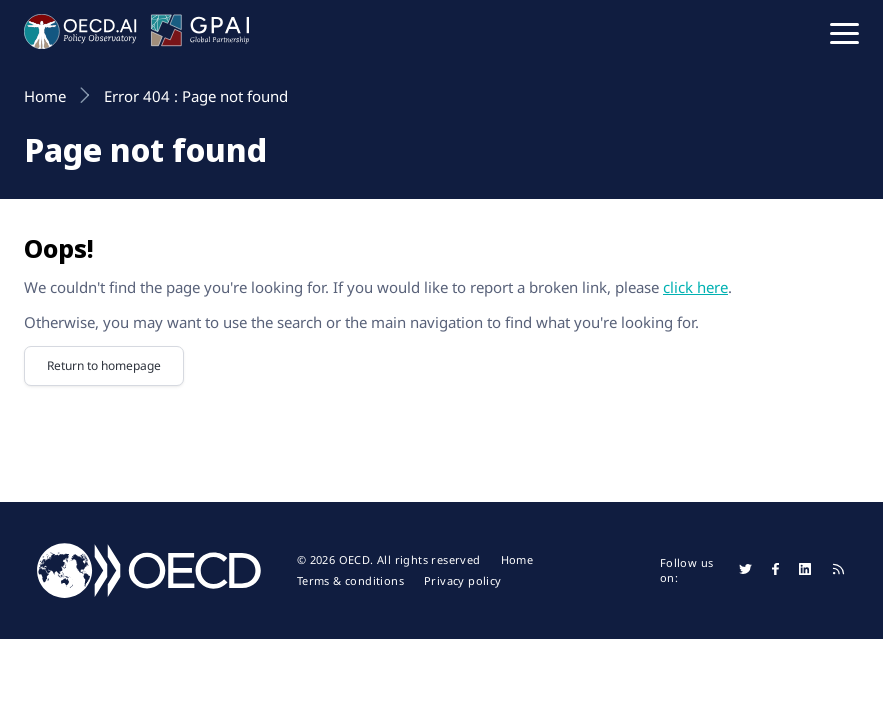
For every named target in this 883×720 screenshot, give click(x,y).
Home (517, 560)
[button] (844, 32)
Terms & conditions (350, 581)
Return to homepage (104, 365)
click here (695, 287)
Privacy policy (463, 581)
